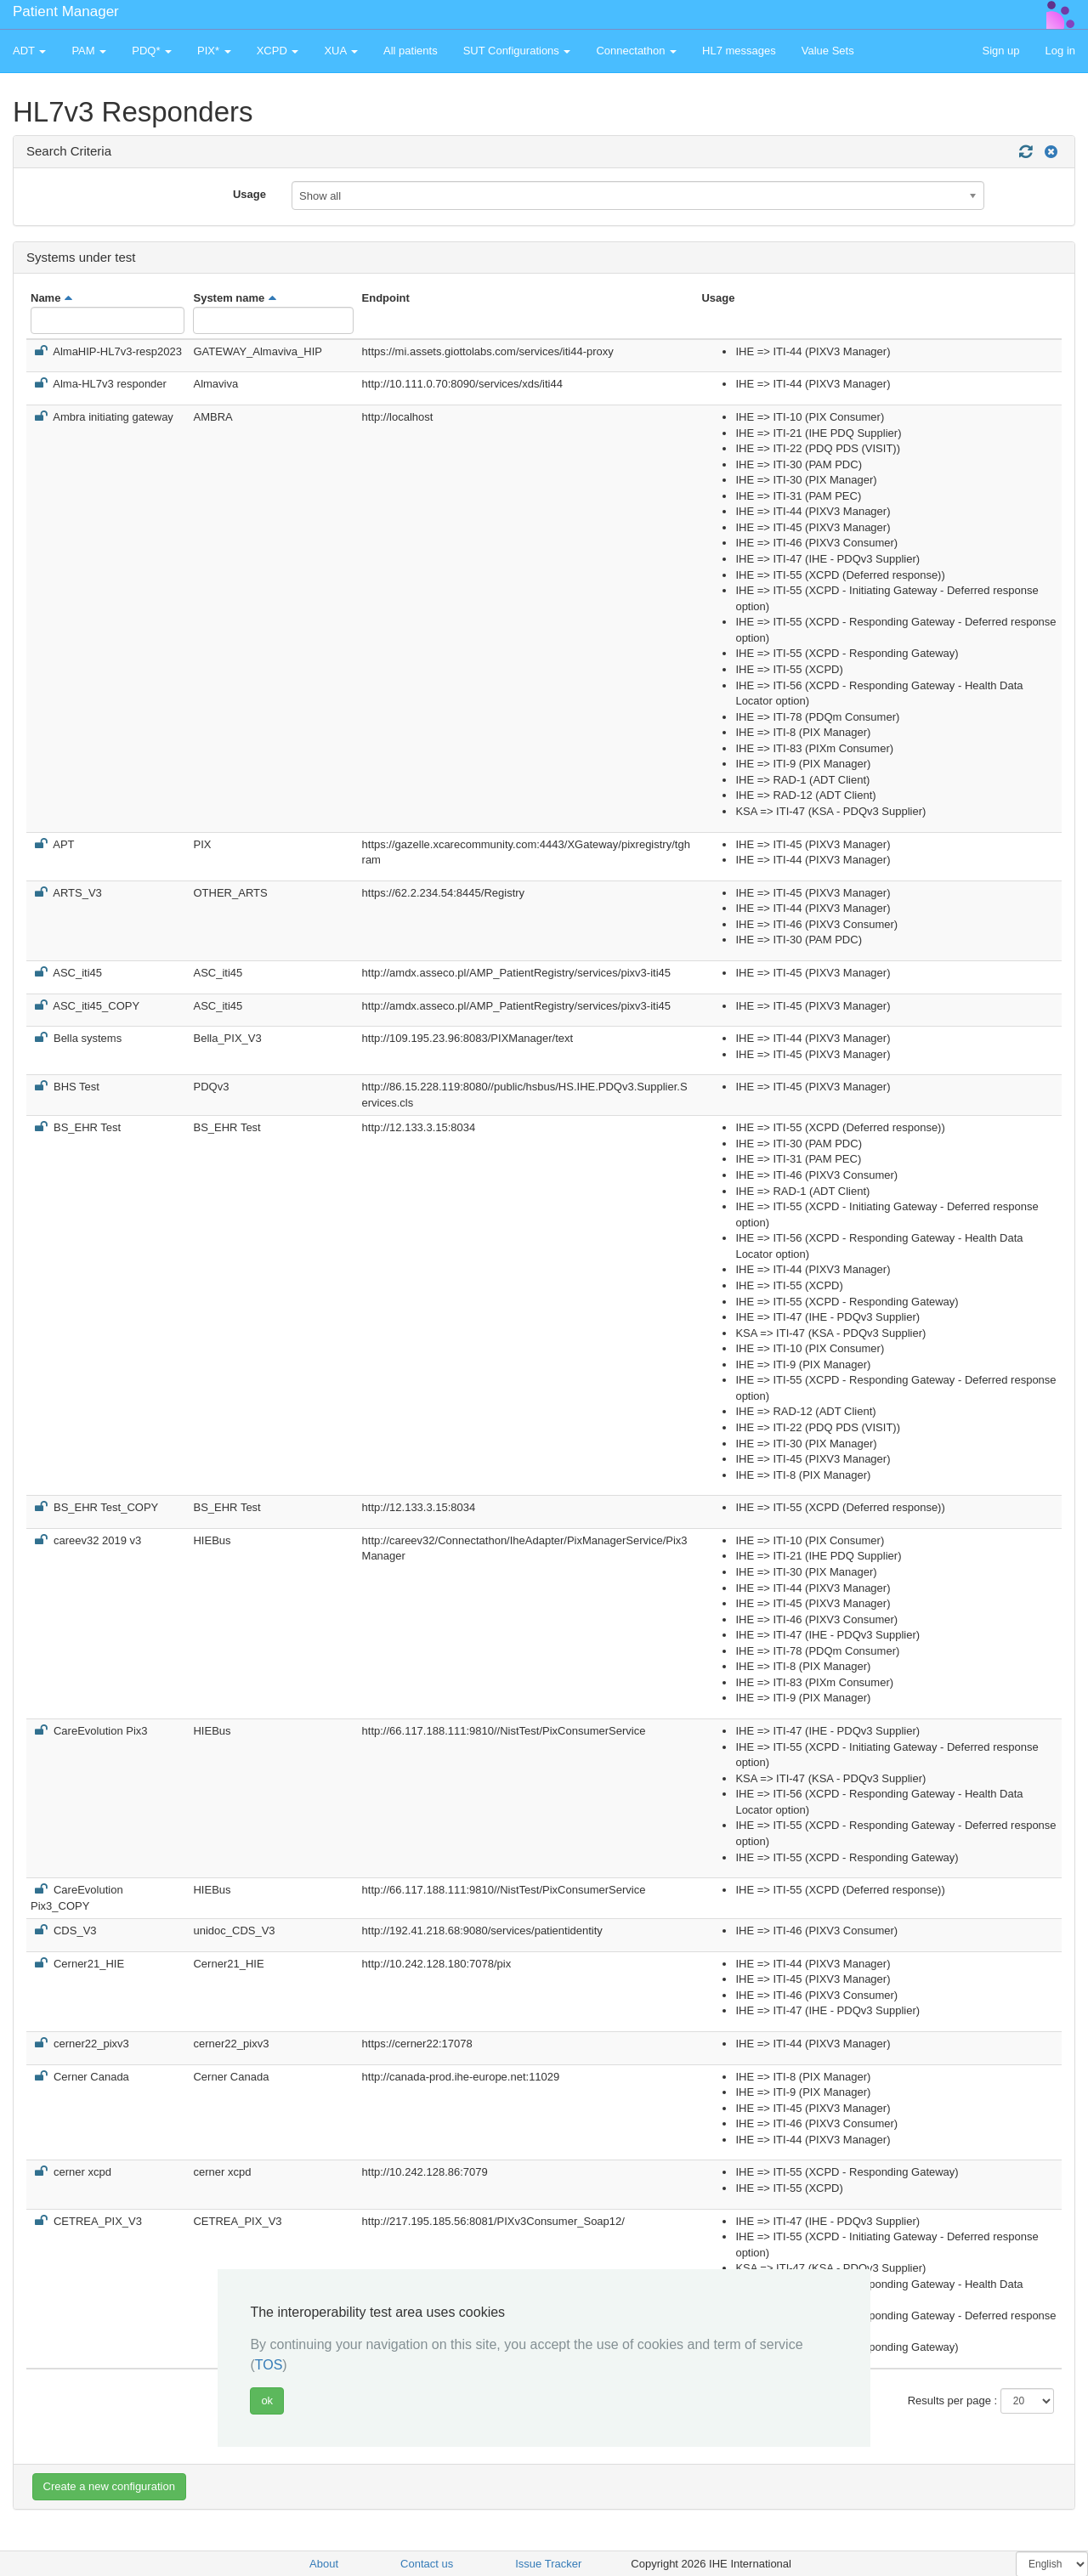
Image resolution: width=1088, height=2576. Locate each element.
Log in (1060, 50)
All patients (410, 50)
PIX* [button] (214, 50)
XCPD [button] (278, 50)
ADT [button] (29, 50)
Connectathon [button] (636, 50)
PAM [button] (88, 50)
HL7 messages (739, 50)
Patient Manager (66, 11)
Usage (249, 194)
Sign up (1000, 50)
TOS (269, 2365)
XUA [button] (341, 50)
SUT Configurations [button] (517, 50)
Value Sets (828, 50)
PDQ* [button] (152, 50)
